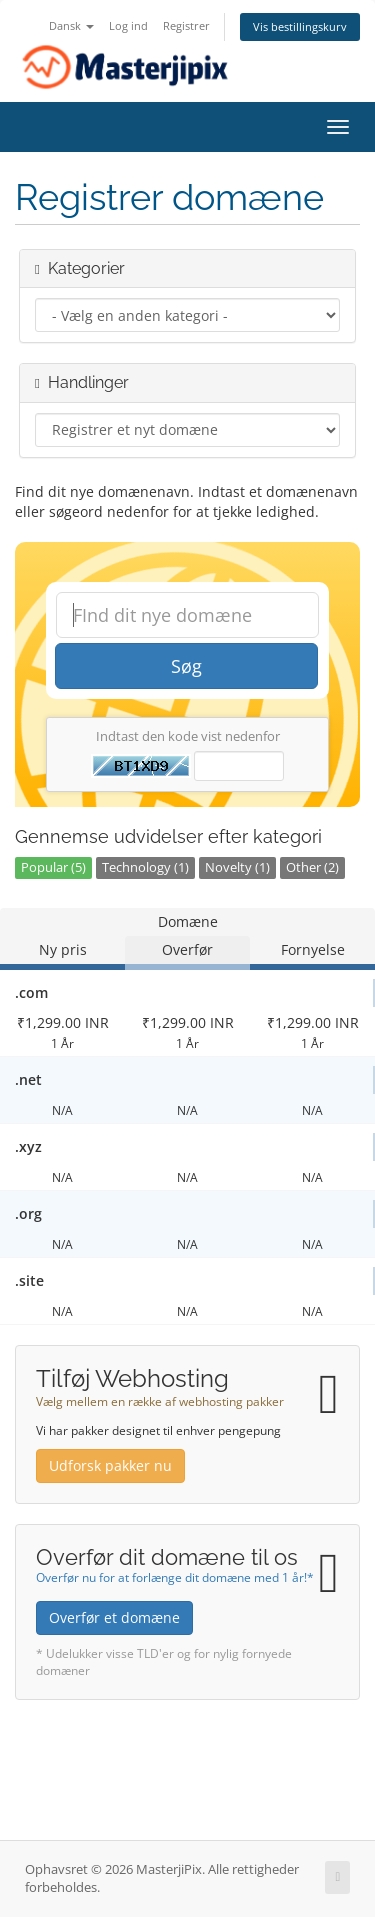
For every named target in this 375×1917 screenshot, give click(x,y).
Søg (186, 666)
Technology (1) (145, 867)
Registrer (186, 25)
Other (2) (312, 867)
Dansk (71, 25)
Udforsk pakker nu (110, 1465)
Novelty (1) (237, 867)
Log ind (128, 25)
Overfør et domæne (114, 1617)
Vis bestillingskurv (300, 26)
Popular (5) (53, 867)
